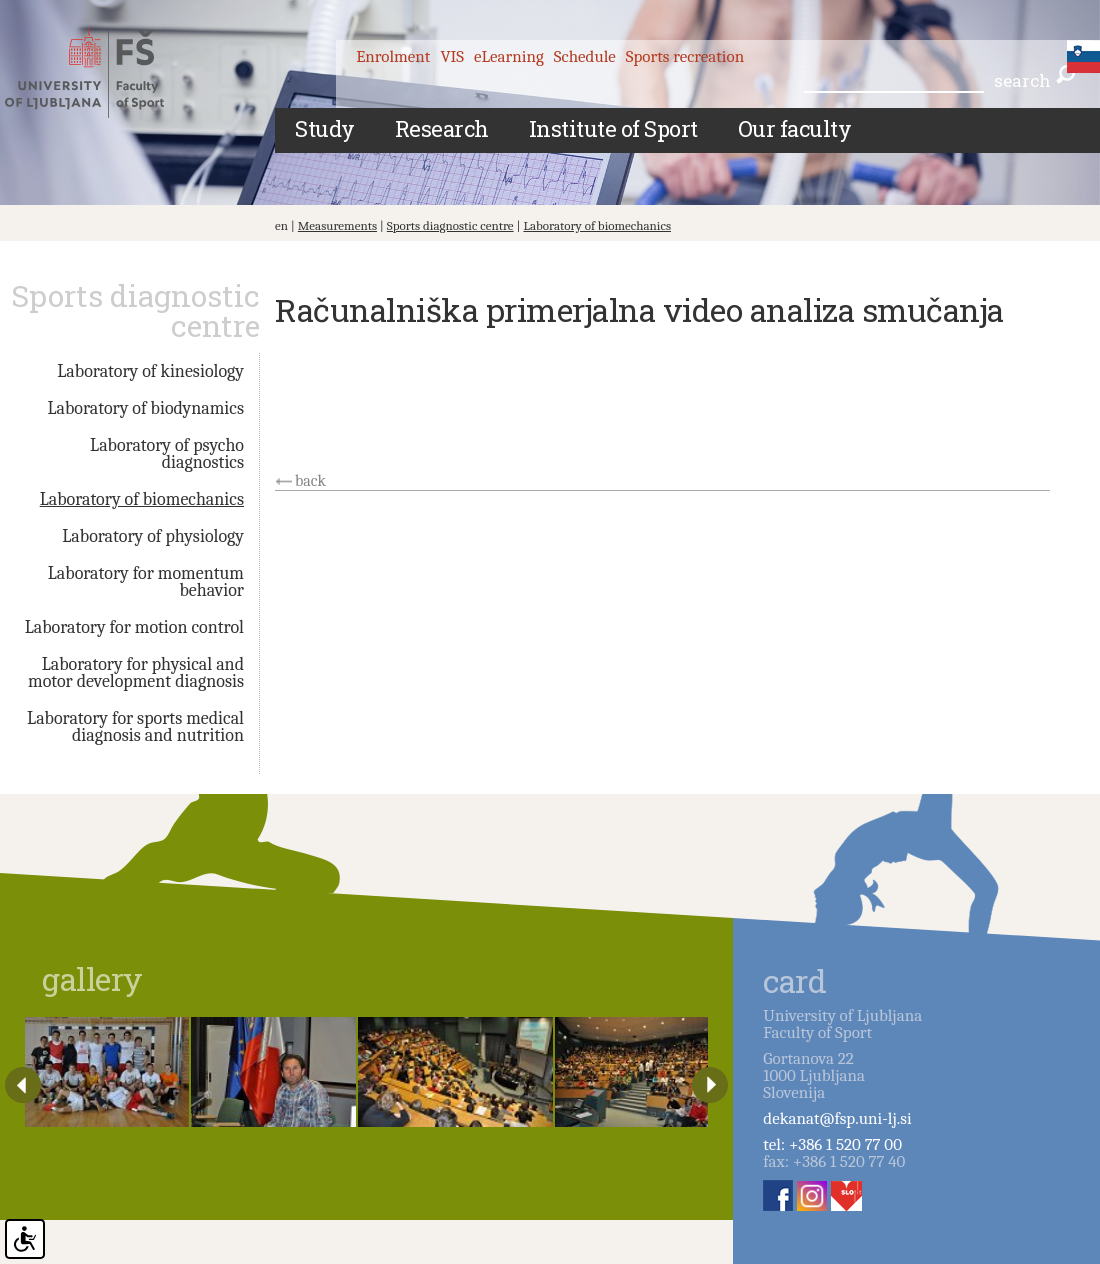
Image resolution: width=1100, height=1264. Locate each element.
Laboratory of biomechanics (597, 225)
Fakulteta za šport (102, 73)
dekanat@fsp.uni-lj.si (837, 1118)
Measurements (337, 225)
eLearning (509, 56)
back (310, 481)
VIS (452, 56)
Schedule (585, 56)
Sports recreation (685, 56)
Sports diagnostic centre (450, 225)
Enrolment (393, 56)
